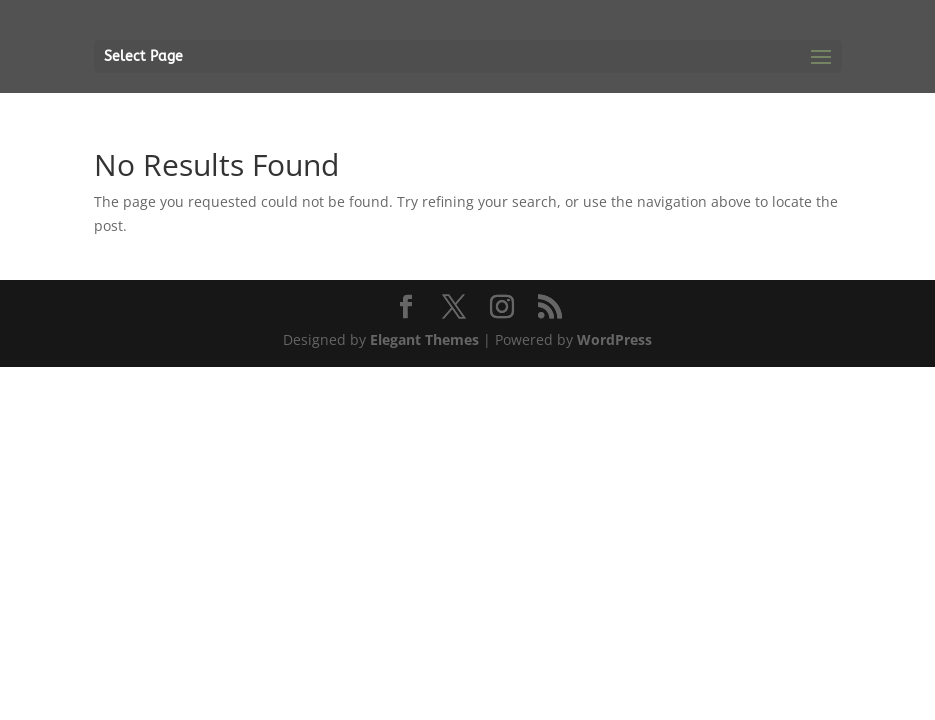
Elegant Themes (424, 339)
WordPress (614, 339)
